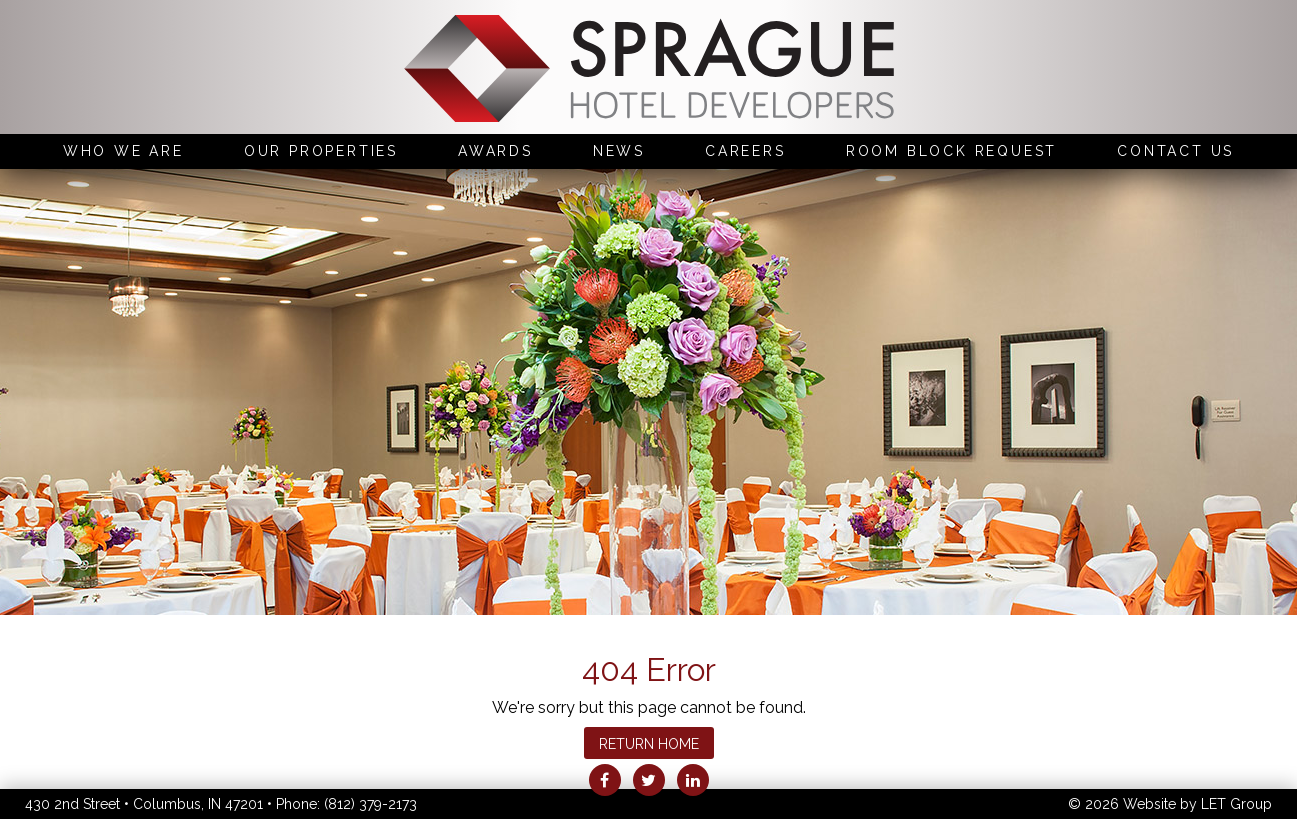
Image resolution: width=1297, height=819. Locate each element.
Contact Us (1175, 151)
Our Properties (321, 151)
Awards (495, 151)
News (619, 151)
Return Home (649, 744)
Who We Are (123, 151)
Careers (745, 151)
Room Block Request (951, 151)
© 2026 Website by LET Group (1170, 804)
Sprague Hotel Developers (649, 71)
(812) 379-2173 (370, 804)
